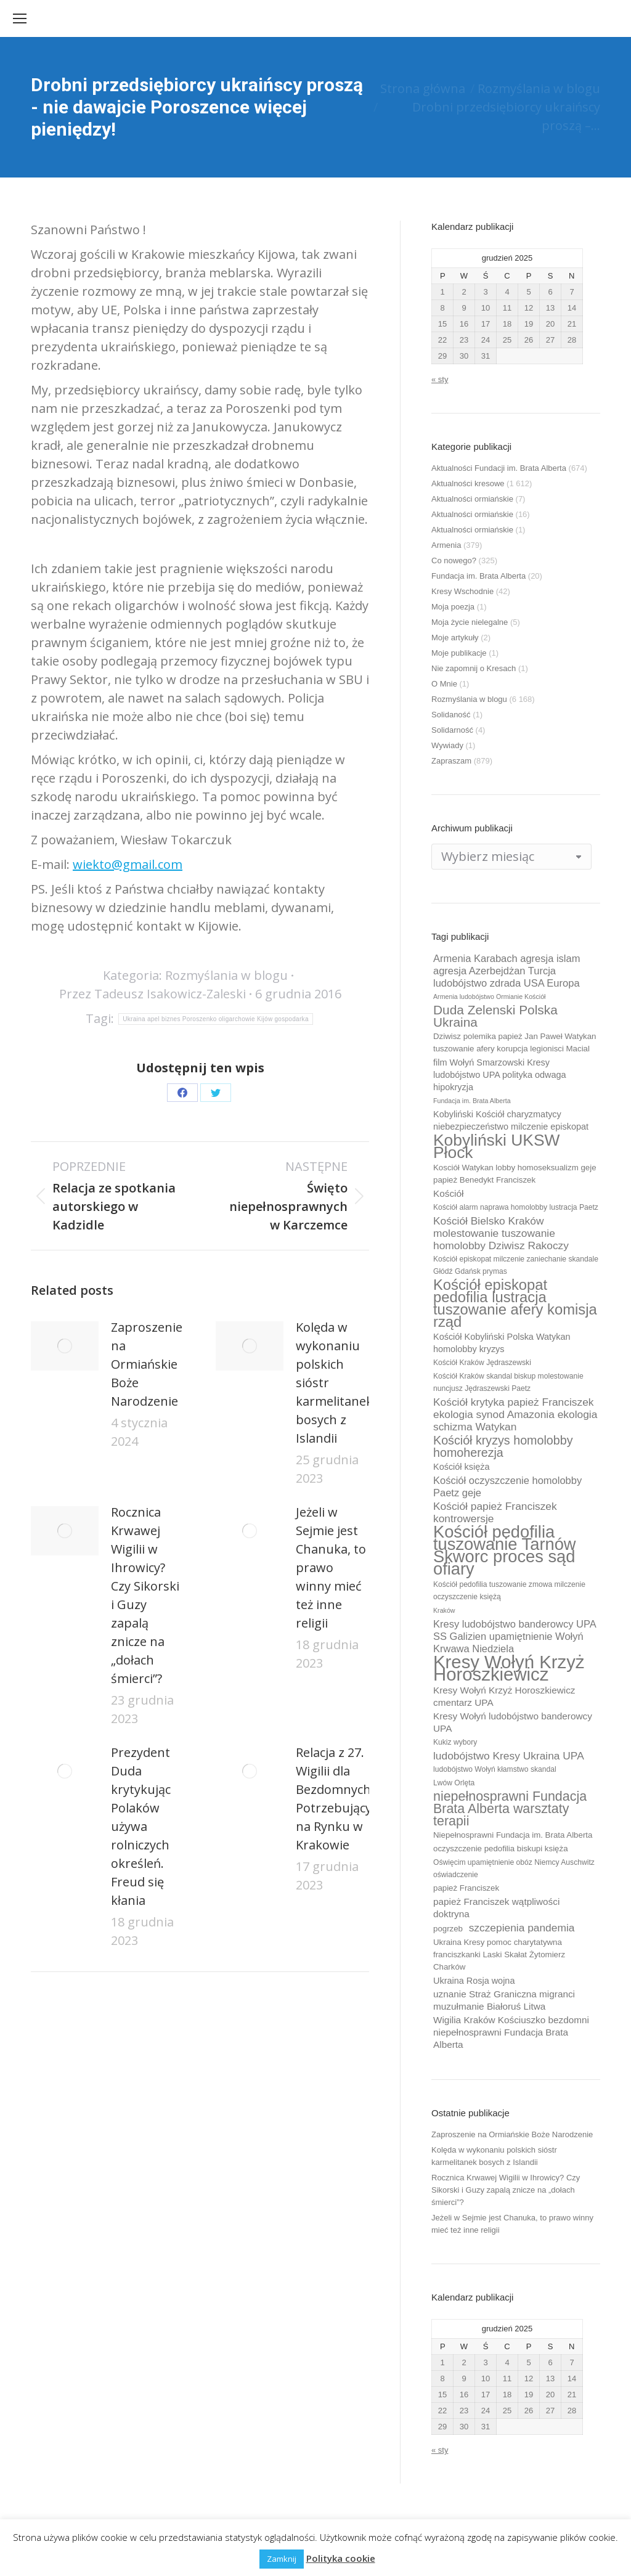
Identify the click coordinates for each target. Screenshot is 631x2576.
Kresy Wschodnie (462, 591)
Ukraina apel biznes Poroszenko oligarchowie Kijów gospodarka (216, 1019)
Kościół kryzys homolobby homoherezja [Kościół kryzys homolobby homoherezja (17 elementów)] (503, 1446)
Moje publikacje (459, 653)
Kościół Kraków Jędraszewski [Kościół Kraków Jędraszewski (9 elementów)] (482, 1362)
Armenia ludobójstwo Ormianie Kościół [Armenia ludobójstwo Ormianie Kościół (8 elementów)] (489, 996)
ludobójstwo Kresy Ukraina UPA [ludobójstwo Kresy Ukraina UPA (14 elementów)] (508, 1756)
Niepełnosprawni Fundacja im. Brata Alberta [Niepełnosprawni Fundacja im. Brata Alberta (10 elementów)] (512, 1835)
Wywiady (447, 745)
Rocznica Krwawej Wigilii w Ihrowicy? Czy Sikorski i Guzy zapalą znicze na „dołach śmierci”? (145, 1595)
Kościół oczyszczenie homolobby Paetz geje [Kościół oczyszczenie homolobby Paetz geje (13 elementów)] (507, 1486)
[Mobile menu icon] (19, 18)
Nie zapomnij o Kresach (473, 668)
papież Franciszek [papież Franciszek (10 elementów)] (466, 1888)
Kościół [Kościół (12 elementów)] (448, 1193)
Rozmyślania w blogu (226, 975)
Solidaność (451, 714)
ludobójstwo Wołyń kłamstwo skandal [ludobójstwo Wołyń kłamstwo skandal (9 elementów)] (494, 1769)
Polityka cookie (340, 2558)
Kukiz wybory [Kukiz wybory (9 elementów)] (455, 1742)
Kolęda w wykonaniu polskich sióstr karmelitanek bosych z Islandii (334, 1382)
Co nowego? (453, 560)
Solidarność (452, 730)
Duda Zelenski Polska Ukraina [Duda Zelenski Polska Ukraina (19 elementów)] (495, 1016)
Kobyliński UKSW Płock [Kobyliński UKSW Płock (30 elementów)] (496, 1146)
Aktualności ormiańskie (472, 498)
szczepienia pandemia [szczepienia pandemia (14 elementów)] (522, 1928)
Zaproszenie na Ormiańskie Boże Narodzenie (146, 1364)
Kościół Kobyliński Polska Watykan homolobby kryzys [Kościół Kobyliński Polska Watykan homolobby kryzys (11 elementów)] (502, 1343)
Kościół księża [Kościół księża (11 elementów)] (461, 1467)
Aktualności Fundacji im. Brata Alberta (498, 468)
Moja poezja (452, 606)
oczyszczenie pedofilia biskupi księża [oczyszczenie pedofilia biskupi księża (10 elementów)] (500, 1848)
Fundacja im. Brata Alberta (478, 576)
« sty (439, 379)
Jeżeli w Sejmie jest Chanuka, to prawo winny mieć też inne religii (331, 1567)
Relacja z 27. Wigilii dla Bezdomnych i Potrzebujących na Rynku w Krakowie (340, 1798)
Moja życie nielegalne (469, 622)
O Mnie (444, 683)
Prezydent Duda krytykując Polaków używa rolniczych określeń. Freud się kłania (141, 1826)
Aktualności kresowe (468, 483)
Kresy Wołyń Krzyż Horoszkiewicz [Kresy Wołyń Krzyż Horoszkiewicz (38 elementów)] (509, 1668)
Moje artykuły (455, 637)
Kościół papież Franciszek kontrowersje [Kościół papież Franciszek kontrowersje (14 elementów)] (495, 1512)
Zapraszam (451, 760)
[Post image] (65, 1346)
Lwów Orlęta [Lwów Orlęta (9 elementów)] (453, 1783)
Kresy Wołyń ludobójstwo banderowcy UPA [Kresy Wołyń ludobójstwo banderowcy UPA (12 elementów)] (512, 1722)
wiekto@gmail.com (127, 864)
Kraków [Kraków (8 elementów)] (444, 1610)
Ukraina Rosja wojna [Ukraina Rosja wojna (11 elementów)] (474, 1981)
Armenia (446, 545)
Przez (152, 993)
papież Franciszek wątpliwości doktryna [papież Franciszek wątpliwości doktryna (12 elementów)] (496, 1907)
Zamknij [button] (281, 2558)
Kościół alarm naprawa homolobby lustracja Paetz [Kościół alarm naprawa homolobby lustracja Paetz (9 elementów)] (515, 1207)
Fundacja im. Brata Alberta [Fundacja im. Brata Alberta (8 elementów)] (472, 1100)
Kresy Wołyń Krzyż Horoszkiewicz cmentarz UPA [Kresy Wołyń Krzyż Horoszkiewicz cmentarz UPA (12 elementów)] (504, 1696)
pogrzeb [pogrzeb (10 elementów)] (448, 1928)
